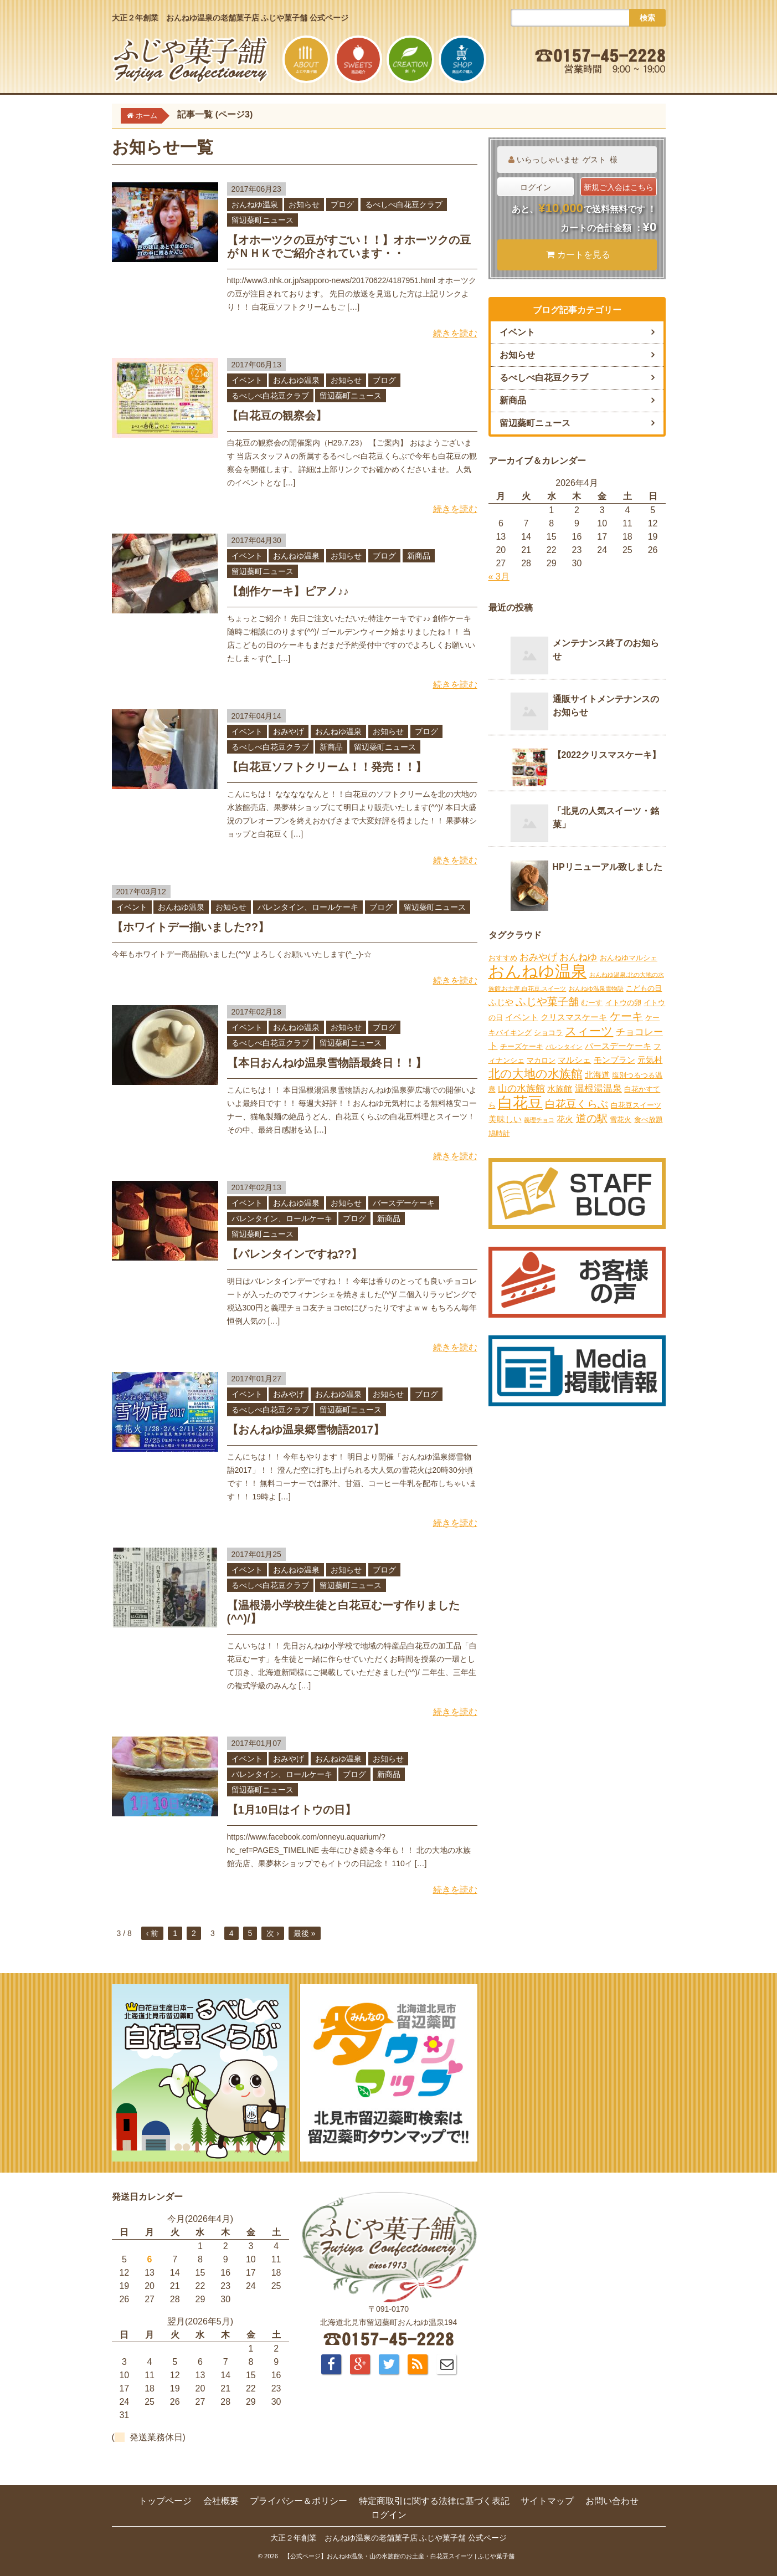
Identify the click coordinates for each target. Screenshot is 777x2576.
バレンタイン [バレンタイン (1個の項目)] (564, 1046)
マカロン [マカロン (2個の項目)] (541, 1060)
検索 (647, 17)
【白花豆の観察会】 (277, 415)
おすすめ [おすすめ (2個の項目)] (502, 958)
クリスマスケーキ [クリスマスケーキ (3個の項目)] (574, 1017)
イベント (247, 380)
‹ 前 (152, 1933)
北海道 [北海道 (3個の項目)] (597, 1074)
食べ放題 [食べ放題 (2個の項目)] (648, 1119)
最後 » (305, 1933)
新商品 (418, 555)
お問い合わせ (612, 2501)
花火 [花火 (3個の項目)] (565, 1119)
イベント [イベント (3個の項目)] (521, 1017)
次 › (272, 1933)
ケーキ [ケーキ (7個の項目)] (626, 1016)
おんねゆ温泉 (254, 204)
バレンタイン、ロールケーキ (308, 907)
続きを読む (455, 333)
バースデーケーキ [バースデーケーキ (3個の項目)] (618, 1046)
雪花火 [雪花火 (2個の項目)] (620, 1119)
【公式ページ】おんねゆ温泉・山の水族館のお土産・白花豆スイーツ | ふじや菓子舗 (399, 2556)
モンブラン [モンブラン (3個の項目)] (614, 1059)
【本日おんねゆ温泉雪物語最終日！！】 (326, 1063)
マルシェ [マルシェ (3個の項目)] (574, 1059)
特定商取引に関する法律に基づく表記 (434, 2501)
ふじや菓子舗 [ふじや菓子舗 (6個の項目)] (547, 1001)
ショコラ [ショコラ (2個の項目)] (548, 1032)
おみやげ (288, 731)
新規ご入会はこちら (618, 187)
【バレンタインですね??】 (294, 1254)
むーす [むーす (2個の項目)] (592, 1002)
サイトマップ (547, 2501)
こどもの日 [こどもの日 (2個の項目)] (644, 988)
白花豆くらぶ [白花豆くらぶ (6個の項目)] (576, 1104)
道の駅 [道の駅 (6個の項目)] (592, 1118)
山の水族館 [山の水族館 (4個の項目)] (521, 1088)
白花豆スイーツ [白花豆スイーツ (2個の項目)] (636, 1105)
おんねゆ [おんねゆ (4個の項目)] (578, 957)
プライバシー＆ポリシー (298, 2501)
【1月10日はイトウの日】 (291, 1810)
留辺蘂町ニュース (262, 220)
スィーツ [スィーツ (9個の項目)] (589, 1031)
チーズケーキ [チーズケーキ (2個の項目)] (521, 1046)
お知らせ (304, 204)
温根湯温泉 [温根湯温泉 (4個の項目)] (598, 1088)
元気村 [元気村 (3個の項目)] (649, 1059)
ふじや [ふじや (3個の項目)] (500, 1002)
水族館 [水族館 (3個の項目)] (559, 1088)
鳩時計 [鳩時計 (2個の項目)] (499, 1133)
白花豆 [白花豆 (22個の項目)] (520, 1102)
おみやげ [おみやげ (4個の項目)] (538, 957)
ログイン (535, 187)
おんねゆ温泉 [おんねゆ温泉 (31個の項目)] (537, 971)
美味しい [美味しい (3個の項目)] (505, 1119)
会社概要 (221, 2501)
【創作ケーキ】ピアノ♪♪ (288, 591)
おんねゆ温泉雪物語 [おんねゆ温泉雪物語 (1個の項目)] (596, 988)
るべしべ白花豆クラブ (403, 204)
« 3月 (499, 576)
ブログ (342, 204)
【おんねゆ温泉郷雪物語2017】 (306, 1429)
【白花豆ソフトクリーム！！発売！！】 (326, 767)
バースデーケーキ (404, 1203)
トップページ (165, 2501)
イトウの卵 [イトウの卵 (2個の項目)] (623, 1002)
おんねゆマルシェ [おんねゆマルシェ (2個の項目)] (628, 958)
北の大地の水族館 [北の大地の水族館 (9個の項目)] (535, 1073)
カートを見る (578, 254)
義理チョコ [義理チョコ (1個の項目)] (539, 1120)
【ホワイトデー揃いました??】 (190, 927)
